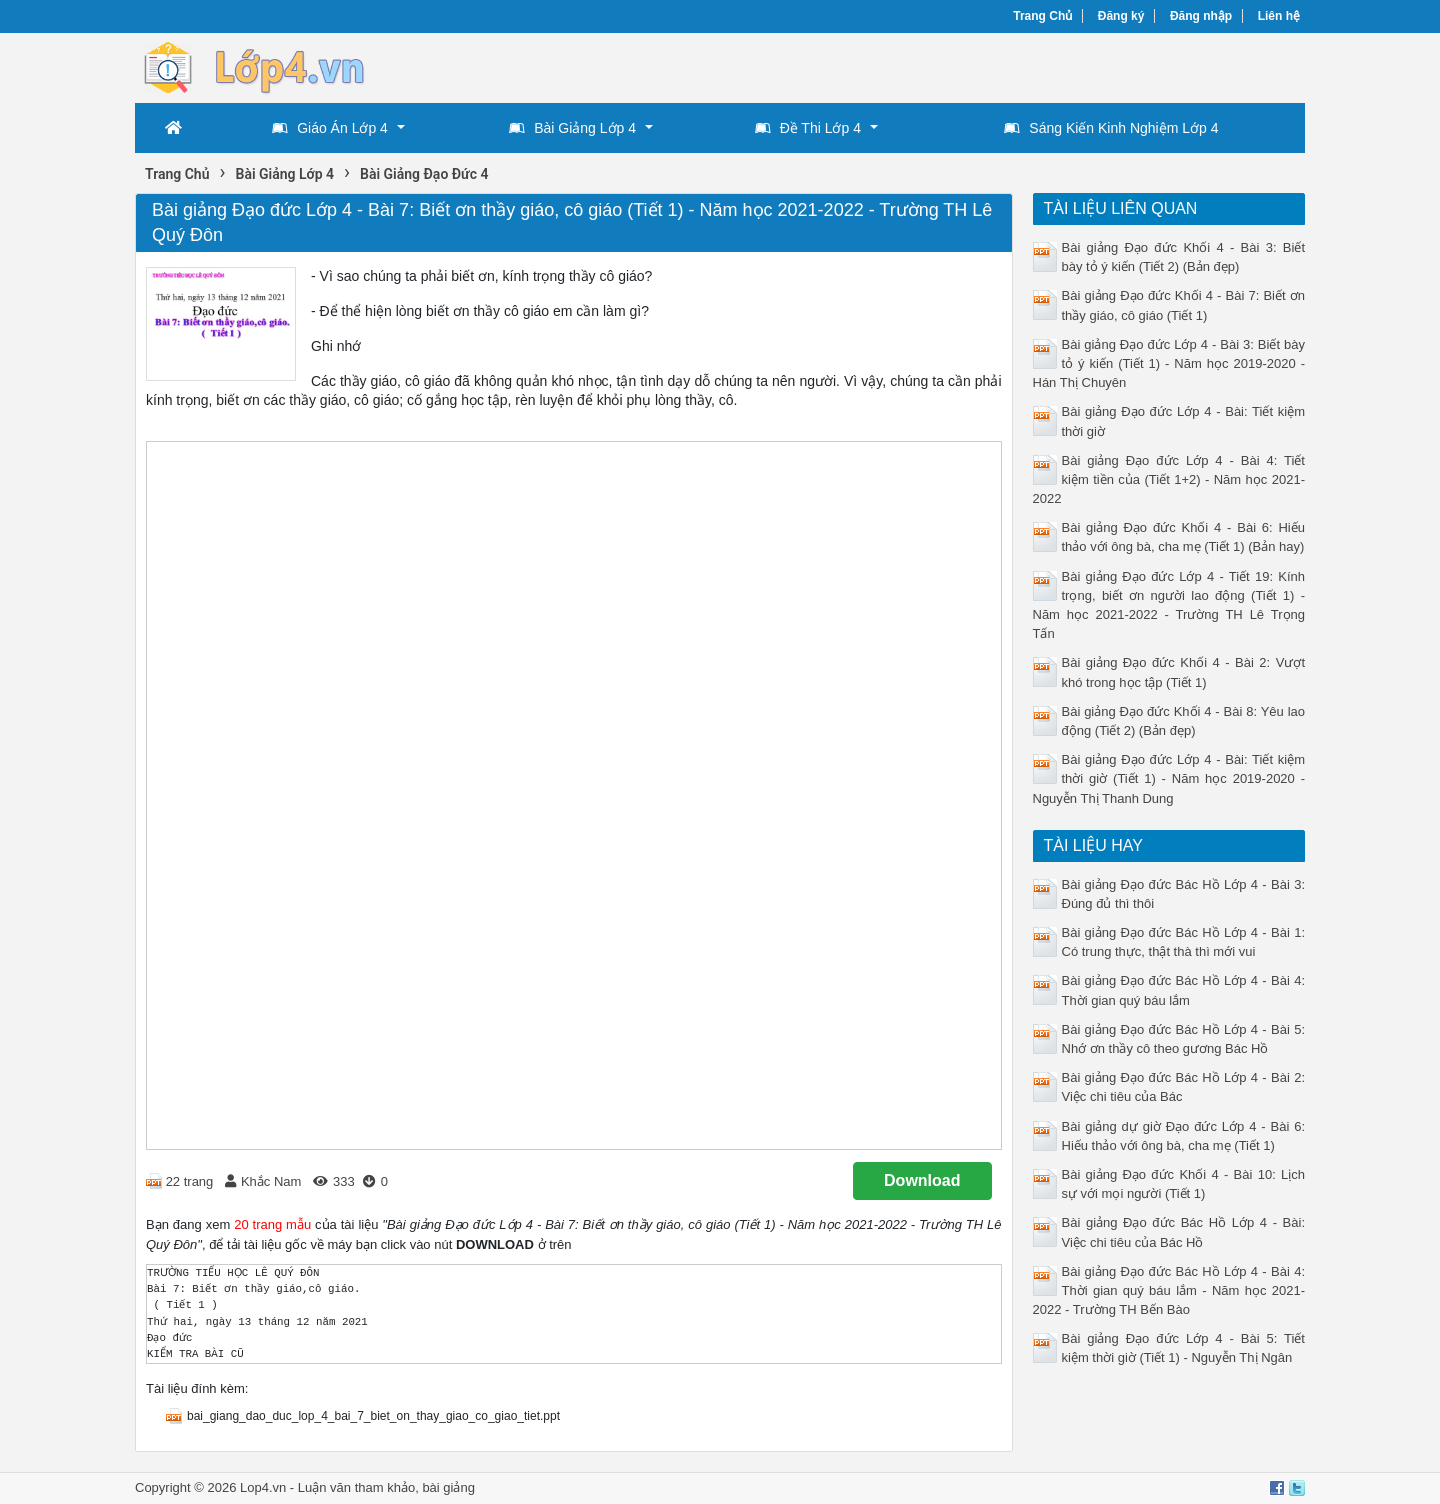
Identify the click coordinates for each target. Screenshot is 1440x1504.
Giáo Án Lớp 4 (330, 128)
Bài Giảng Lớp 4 (572, 128)
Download (922, 1180)
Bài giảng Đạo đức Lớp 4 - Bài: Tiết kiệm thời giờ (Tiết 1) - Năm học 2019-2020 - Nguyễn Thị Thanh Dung (1169, 778)
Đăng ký (1121, 16)
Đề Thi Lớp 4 (808, 128)
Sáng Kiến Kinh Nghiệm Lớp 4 (1111, 128)
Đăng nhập (1201, 16)
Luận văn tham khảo (356, 1487)
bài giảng (448, 1487)
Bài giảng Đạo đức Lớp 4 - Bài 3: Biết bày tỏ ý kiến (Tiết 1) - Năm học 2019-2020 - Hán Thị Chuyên (1169, 363)
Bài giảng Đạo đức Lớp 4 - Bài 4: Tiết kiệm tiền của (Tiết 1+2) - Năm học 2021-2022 (1169, 479)
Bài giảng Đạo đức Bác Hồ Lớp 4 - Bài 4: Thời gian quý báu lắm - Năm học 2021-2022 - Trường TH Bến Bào (1169, 1290)
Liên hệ (1279, 16)
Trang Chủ (1042, 16)
